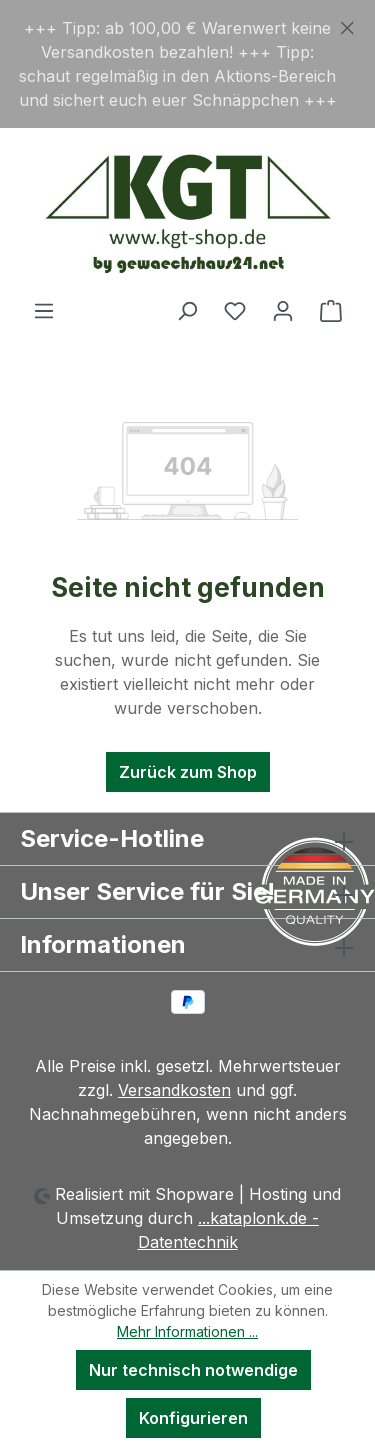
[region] (187, 64)
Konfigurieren (193, 1418)
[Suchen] (187, 310)
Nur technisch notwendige (193, 1370)
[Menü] (44, 310)
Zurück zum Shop (188, 772)
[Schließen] (347, 24)
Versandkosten (174, 1090)
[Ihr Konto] (283, 310)
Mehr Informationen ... (187, 1331)
